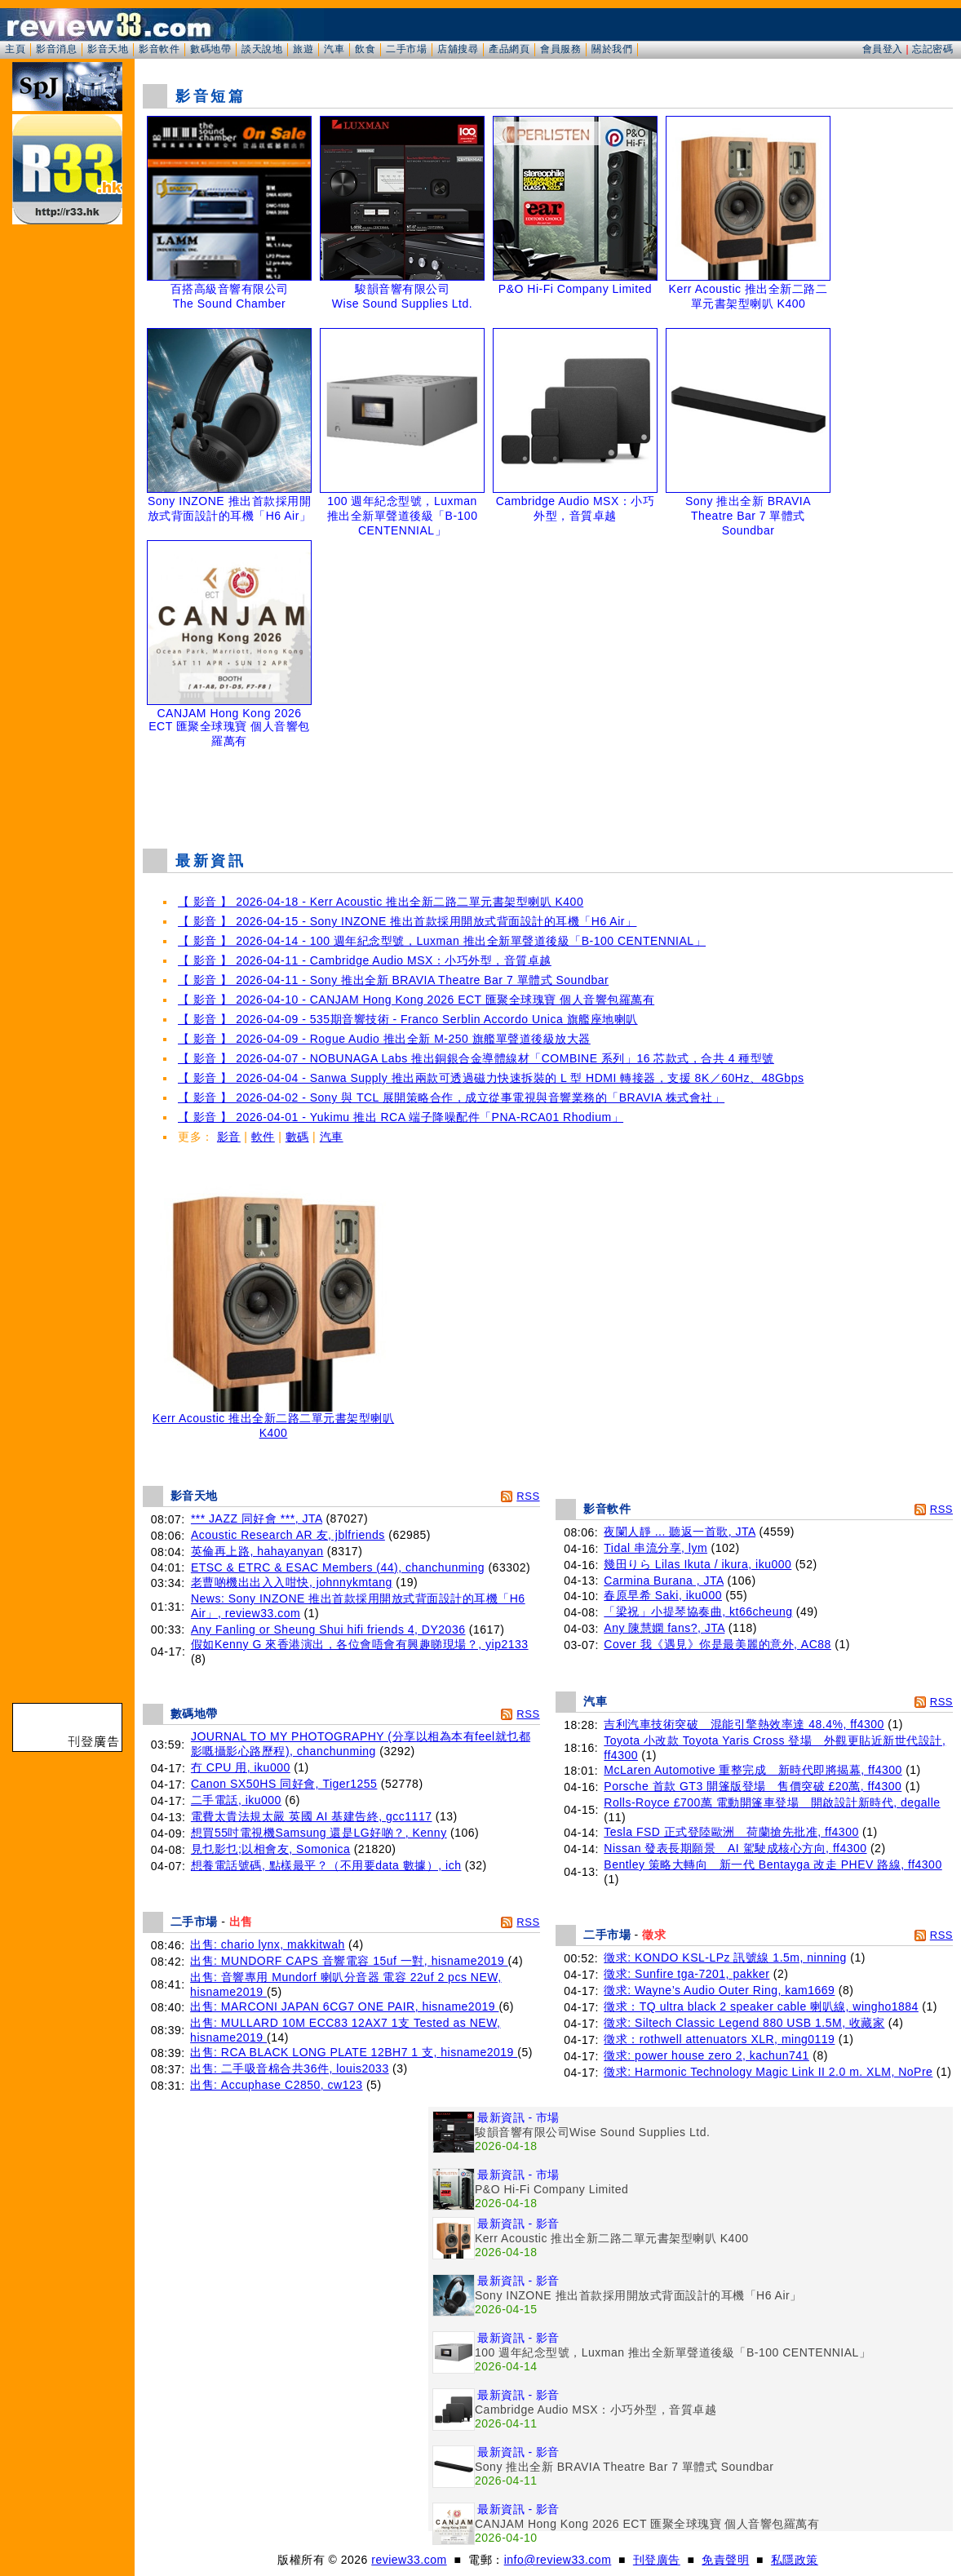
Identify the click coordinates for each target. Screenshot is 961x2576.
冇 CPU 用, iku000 (240, 1767)
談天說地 (261, 49)
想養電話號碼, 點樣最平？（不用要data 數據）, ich (326, 1865)
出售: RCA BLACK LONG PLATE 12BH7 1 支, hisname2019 (353, 2052)
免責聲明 (725, 2559)
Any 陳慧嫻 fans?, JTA (664, 1627)
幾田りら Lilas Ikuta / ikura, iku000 (697, 1564)
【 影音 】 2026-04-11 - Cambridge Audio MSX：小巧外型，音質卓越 (364, 960)
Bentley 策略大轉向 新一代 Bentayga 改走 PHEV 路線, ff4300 (772, 1864)
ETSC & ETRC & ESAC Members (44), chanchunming (338, 1567)
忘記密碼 (932, 49)
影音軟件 (159, 49)
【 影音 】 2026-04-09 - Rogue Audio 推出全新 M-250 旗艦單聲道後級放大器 (384, 1038)
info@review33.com (558, 2559)
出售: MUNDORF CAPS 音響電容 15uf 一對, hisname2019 (349, 1960)
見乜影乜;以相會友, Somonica (270, 1849)
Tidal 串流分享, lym (655, 1547)
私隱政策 (794, 2559)
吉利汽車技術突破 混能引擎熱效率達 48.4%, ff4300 (744, 1724)
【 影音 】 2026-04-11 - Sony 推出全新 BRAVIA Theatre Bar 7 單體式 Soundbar (393, 980)
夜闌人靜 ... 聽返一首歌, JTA (679, 1531)
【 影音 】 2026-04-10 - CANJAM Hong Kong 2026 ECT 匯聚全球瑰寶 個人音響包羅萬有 (416, 999)
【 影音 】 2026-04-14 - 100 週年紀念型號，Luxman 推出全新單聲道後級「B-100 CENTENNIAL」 (442, 940)
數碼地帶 (210, 49)
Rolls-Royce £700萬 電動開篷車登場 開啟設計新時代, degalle (772, 1802)
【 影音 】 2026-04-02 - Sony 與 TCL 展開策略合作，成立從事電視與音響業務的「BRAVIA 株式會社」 (451, 1097)
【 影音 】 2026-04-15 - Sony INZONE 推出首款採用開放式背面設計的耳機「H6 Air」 (407, 921)
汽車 (334, 49)
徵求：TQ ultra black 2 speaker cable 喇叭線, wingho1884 (761, 2006)
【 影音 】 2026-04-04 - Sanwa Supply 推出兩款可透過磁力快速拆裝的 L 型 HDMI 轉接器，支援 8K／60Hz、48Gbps (491, 1077)
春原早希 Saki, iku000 (663, 1595)
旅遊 (303, 49)
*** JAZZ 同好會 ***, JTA (256, 1518)
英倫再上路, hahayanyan (257, 1551)
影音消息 (56, 49)
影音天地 (107, 49)
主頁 (15, 49)
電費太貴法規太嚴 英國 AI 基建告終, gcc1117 (311, 1816)
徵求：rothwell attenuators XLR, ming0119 (719, 2039)
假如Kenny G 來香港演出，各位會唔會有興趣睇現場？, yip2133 (360, 1644)
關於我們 (611, 49)
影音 (229, 1136)
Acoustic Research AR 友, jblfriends (288, 1534)
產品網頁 (509, 49)
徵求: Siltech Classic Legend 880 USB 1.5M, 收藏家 (744, 2022)
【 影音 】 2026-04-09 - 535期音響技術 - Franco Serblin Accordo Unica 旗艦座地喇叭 (408, 1019)
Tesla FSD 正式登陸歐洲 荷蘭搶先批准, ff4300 (731, 1831)
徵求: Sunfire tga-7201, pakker (686, 1973)
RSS (527, 1496)
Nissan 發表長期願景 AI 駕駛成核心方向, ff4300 (735, 1848)
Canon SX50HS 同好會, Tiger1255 (284, 1783)
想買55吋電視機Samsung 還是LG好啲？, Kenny (319, 1832)
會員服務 (560, 49)
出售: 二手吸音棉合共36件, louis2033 (289, 2068)
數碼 (297, 1136)
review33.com (408, 2559)
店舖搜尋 (457, 49)
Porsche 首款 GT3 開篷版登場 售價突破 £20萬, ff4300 (752, 1786)
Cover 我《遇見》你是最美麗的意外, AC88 (717, 1644)
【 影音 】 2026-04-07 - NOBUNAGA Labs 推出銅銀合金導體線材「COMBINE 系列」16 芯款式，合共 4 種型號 (476, 1058)
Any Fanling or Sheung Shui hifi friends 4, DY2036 (328, 1629)
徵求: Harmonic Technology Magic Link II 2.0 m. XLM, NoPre (768, 2071)
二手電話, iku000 (236, 1800)
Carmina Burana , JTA (664, 1580)
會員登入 (882, 49)
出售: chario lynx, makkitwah (267, 1944)
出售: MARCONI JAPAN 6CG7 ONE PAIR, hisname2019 (344, 2006)
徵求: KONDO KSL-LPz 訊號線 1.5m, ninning (725, 1957)
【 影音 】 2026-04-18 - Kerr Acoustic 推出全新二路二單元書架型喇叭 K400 (380, 901)
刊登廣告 (656, 2559)
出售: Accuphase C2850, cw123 (276, 2084)
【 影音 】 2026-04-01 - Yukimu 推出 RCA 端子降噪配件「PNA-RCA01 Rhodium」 (400, 1117)
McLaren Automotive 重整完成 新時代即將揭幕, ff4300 (752, 1769)
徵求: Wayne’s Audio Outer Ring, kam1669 (719, 1990)
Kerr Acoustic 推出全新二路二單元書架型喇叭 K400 (273, 1420)
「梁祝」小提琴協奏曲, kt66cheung (698, 1611)
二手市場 (406, 49)
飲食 (365, 49)
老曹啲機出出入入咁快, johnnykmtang (291, 1582)
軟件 (263, 1136)
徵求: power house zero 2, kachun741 (706, 2055)
